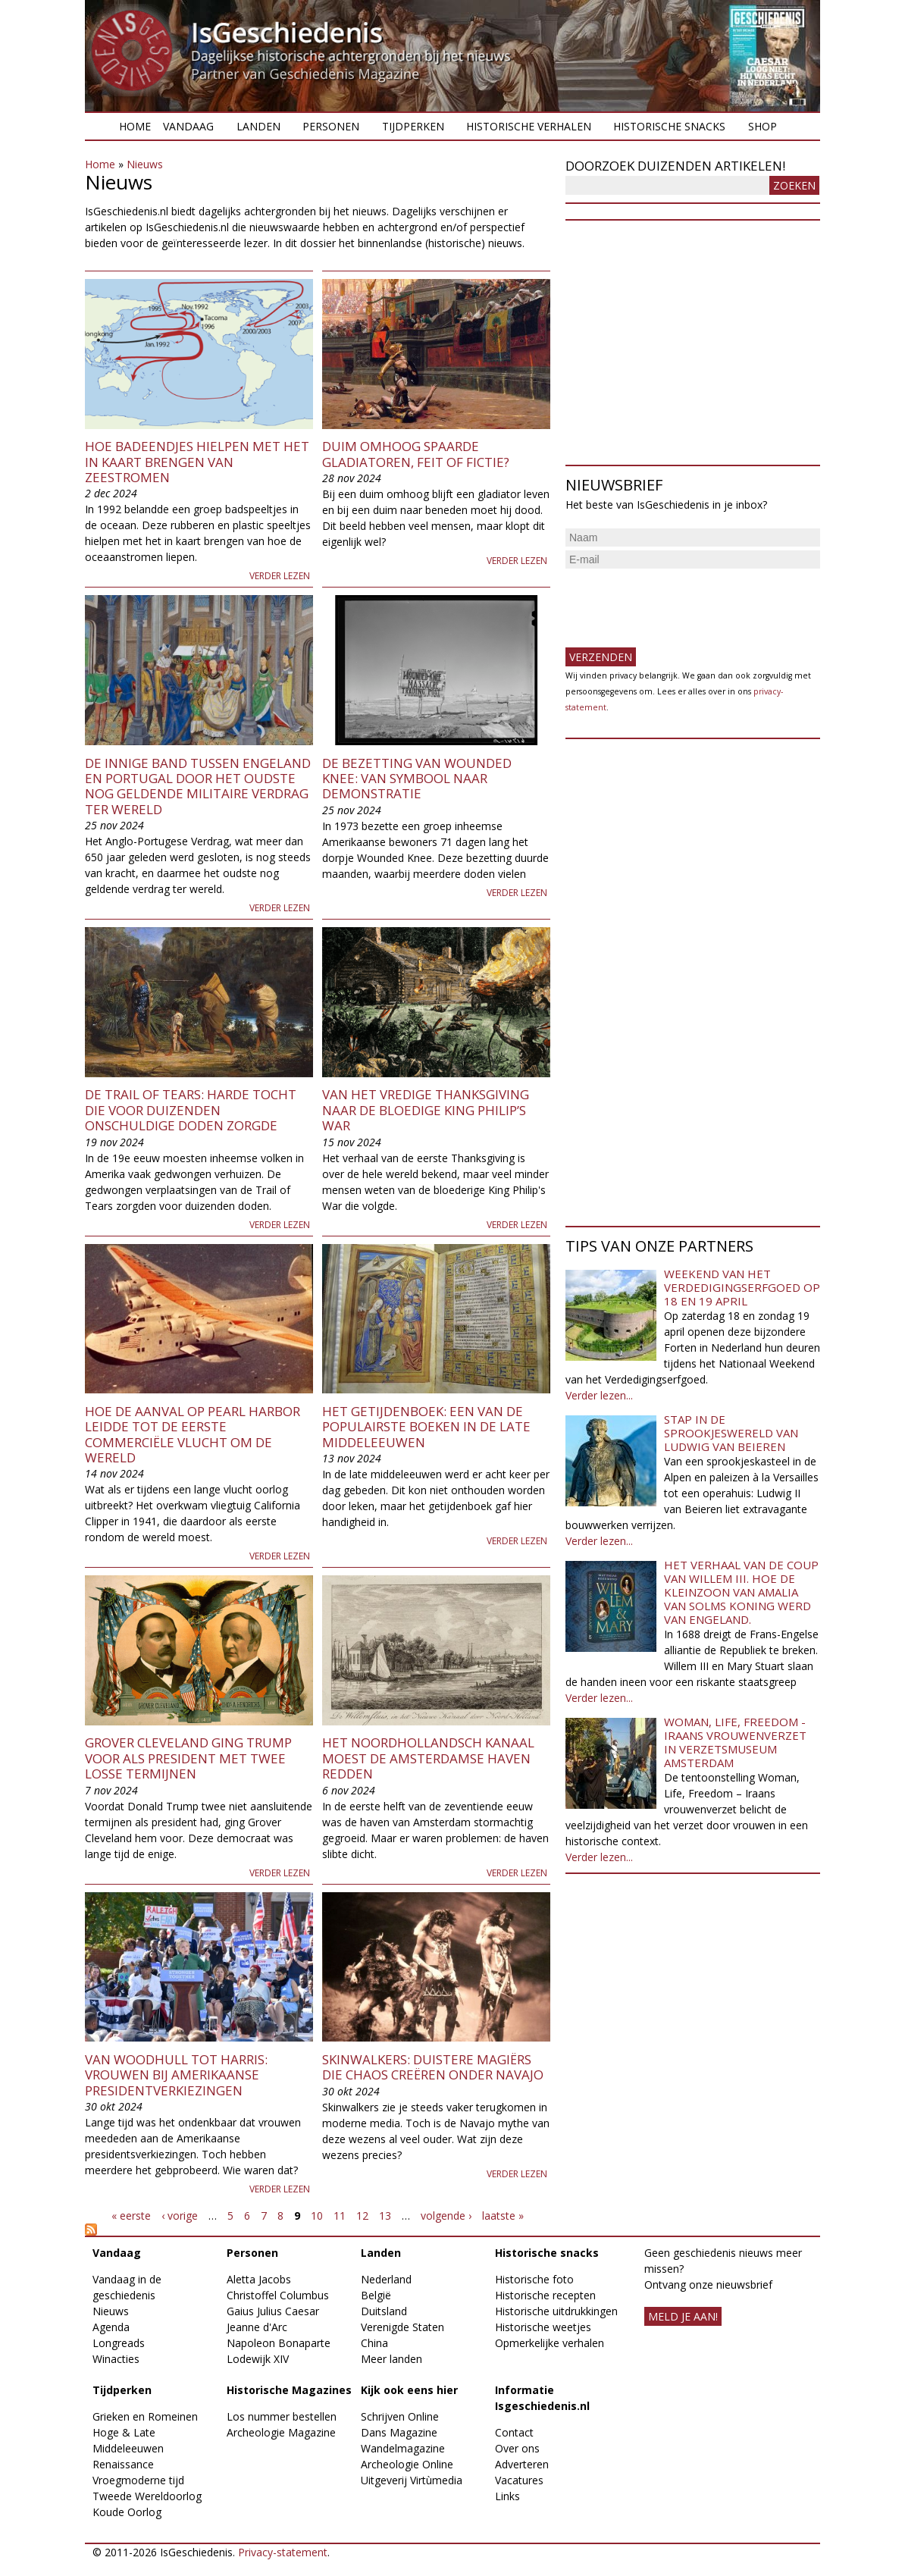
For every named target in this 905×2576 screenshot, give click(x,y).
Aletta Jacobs (259, 2279)
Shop (762, 126)
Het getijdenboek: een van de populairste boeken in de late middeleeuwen (426, 1426)
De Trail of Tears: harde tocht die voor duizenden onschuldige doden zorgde (190, 1110)
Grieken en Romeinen (145, 2416)
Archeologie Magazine (281, 2432)
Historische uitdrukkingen (556, 2311)
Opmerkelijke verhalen (549, 2343)
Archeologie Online (407, 2464)
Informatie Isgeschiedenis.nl (542, 2398)
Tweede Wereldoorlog (147, 2496)
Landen (258, 126)
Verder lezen (279, 575)
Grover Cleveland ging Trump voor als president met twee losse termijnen (188, 1758)
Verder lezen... (599, 1395)
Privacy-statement (282, 2552)
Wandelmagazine (403, 2448)
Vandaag (188, 126)
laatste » (503, 2215)
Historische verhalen (528, 126)
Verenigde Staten (402, 2327)
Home (135, 126)
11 (340, 2215)
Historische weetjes (543, 2327)
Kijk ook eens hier (409, 2390)
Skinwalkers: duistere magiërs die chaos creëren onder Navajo (432, 2067)
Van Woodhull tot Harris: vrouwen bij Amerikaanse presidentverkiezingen (176, 2075)
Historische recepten (545, 2295)
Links (507, 2496)
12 (362, 2215)
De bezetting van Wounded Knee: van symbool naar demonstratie (417, 778)
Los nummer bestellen (282, 2416)
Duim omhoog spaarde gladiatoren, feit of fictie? (415, 453)
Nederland (386, 2279)
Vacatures (519, 2480)
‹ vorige (179, 2215)
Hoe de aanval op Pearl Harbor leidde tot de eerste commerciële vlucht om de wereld (192, 1434)
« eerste (131, 2215)
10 (317, 2215)
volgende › (446, 2215)
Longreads (118, 2343)
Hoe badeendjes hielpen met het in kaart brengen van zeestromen (197, 461)
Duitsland (384, 2311)
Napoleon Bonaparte (278, 2343)
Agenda (111, 2327)
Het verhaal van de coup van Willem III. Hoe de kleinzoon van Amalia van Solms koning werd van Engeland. (741, 1592)
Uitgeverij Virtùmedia (411, 2480)
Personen (330, 126)
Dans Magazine (399, 2432)
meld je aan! (683, 2316)
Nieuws (145, 164)
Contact (514, 2432)
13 (385, 2215)
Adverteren (522, 2464)
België (376, 2295)
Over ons (517, 2448)
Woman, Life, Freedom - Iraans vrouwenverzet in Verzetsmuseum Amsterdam (735, 1742)
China (374, 2343)
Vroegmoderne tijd (138, 2480)
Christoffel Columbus (278, 2295)
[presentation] (680, 601)
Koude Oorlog (126, 2512)
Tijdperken (413, 126)
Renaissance (123, 2464)
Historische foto (534, 2279)
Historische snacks (669, 126)
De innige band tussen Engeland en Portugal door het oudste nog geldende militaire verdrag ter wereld (198, 786)
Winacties (115, 2359)
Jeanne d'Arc (257, 2327)
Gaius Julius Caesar (273, 2311)
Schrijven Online (400, 2416)
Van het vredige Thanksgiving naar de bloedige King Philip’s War (425, 1110)
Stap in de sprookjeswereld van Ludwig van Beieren (731, 1433)
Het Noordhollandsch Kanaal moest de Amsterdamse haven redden (428, 1758)
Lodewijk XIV (258, 2359)
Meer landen (391, 2359)
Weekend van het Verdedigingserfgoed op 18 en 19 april (742, 1287)
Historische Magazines (289, 2390)
